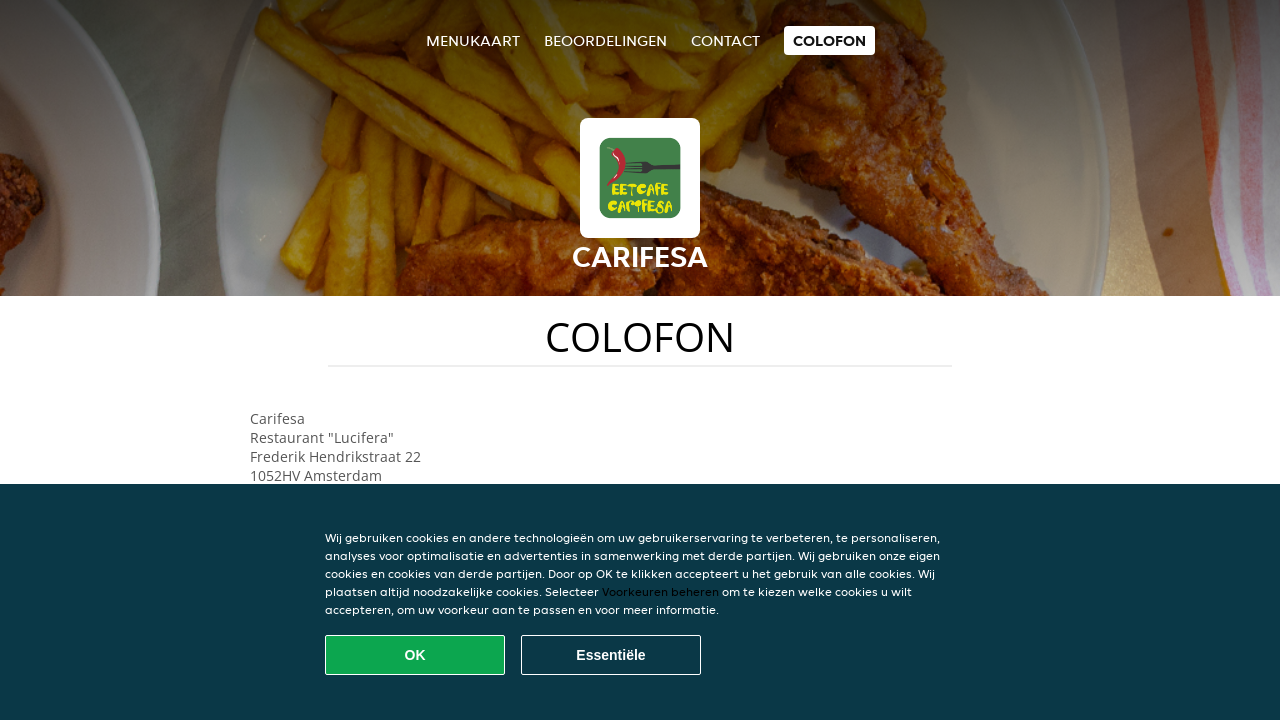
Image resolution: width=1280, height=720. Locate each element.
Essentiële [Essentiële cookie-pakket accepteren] (610, 655)
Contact (725, 40)
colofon (829, 40)
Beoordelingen (605, 40)
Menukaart (473, 40)
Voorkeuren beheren (660, 591)
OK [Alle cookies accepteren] (415, 655)
